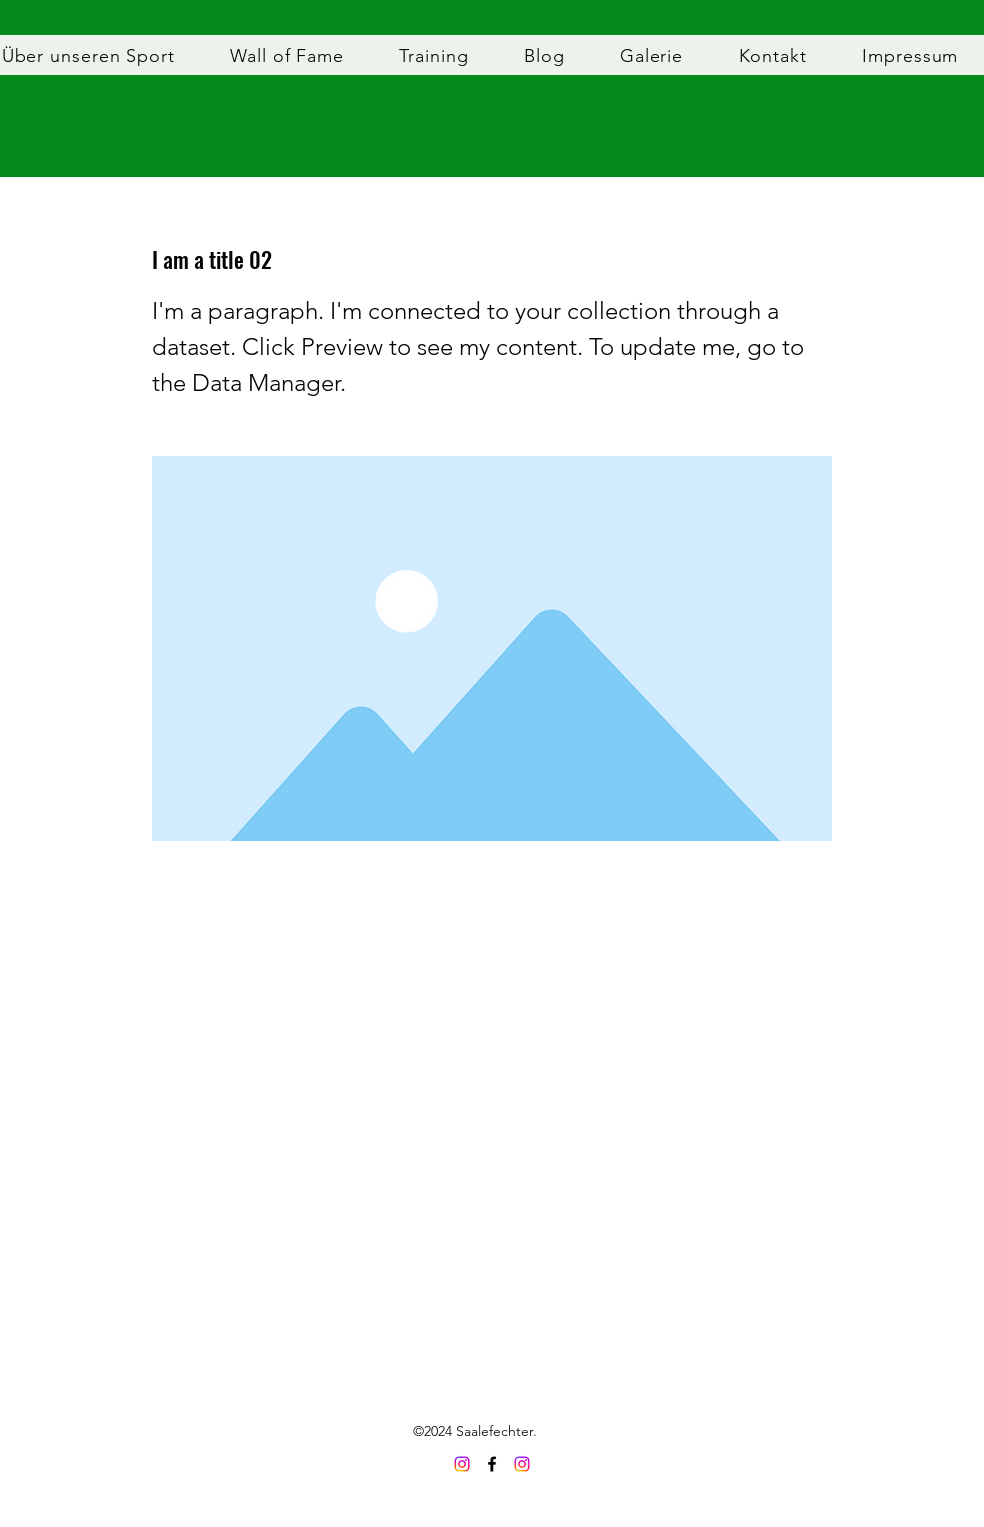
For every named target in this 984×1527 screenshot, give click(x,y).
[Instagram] (522, 1464)
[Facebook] (492, 1464)
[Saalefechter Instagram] (462, 1464)
